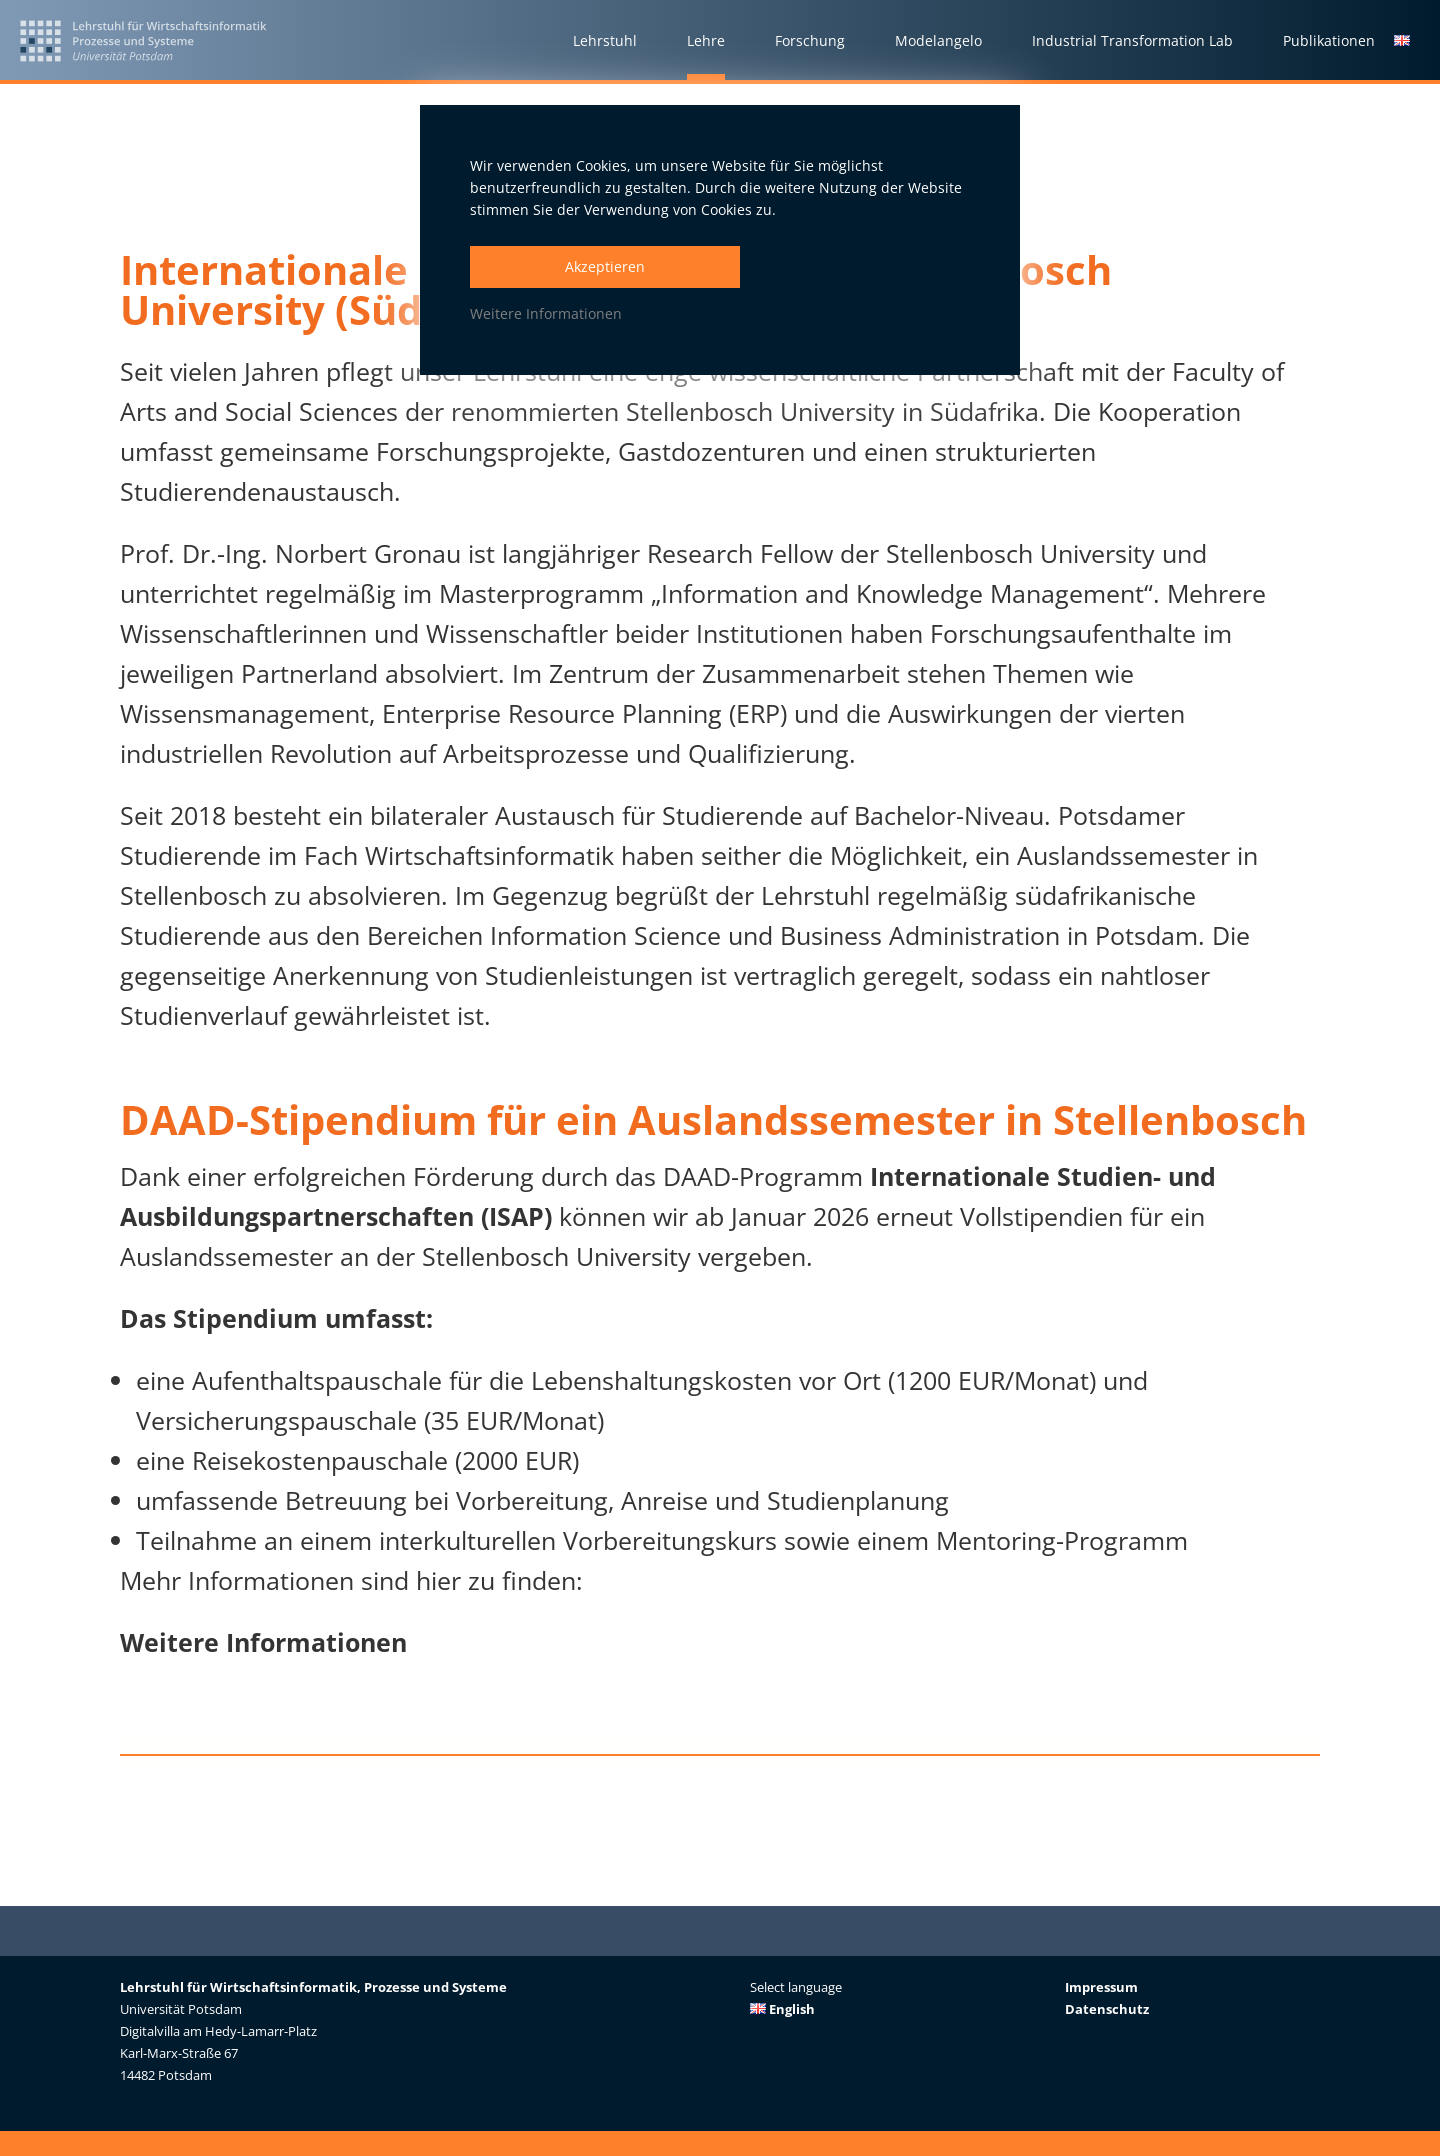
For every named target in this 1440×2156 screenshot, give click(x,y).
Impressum (1101, 1987)
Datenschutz (1107, 2009)
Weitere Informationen (546, 313)
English (782, 2009)
